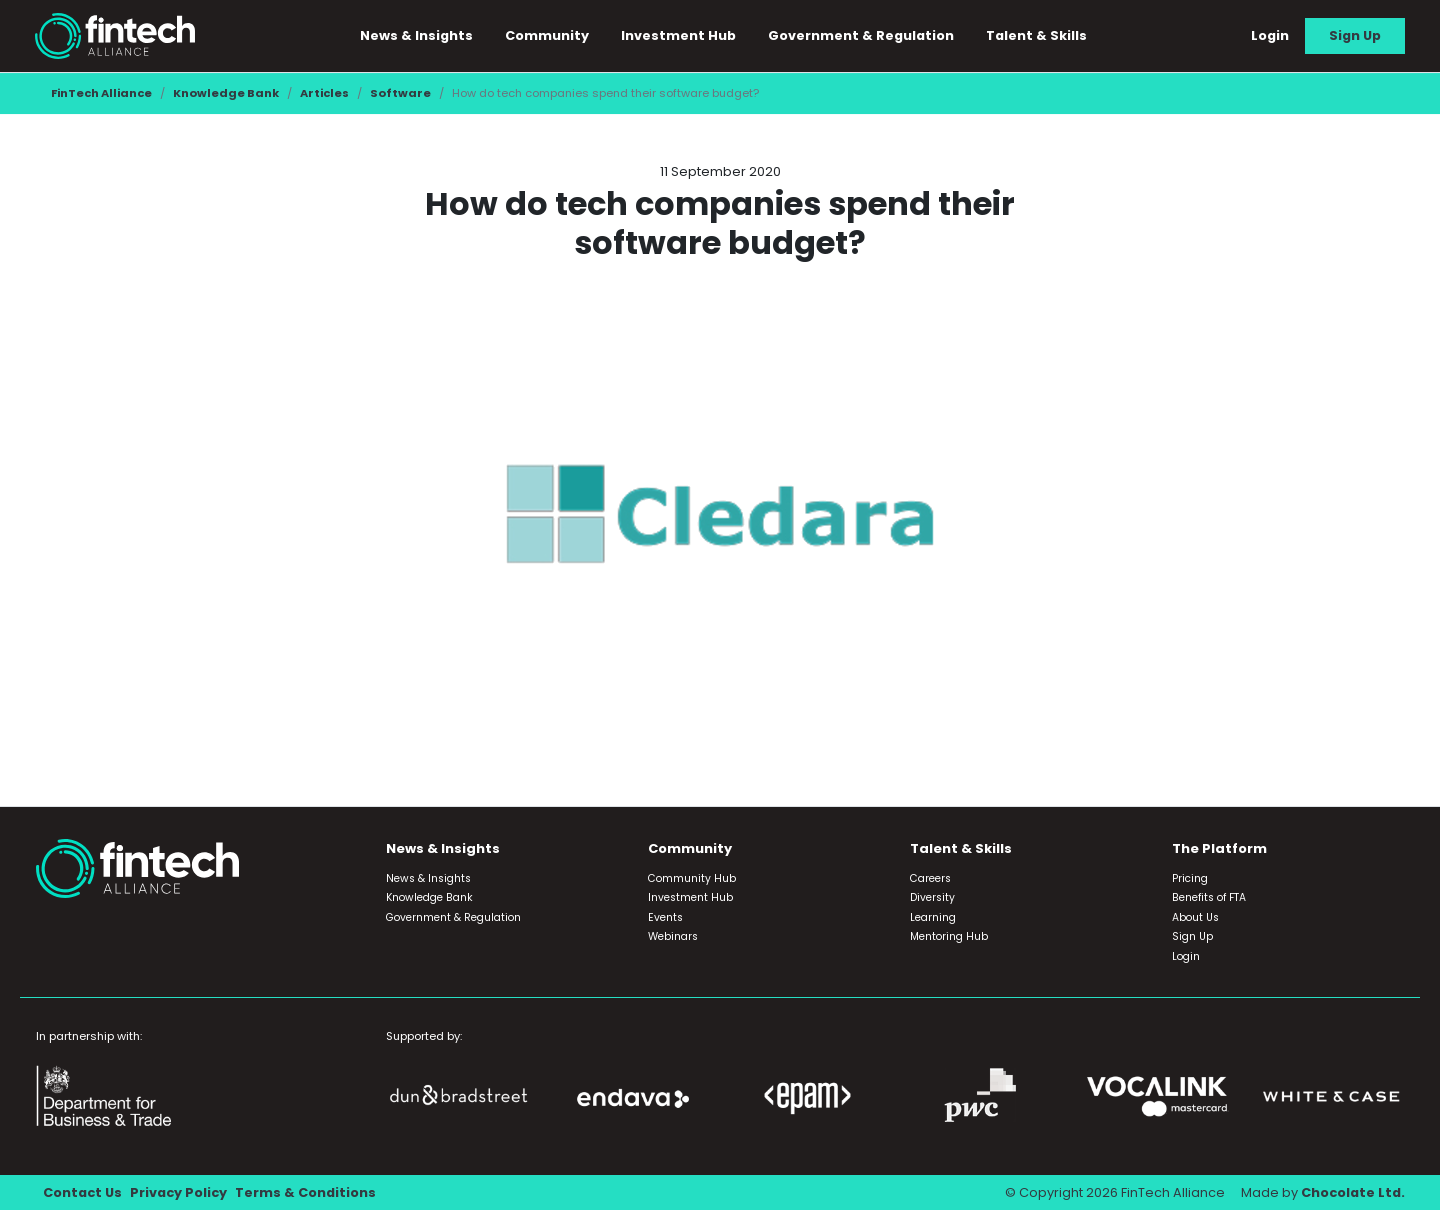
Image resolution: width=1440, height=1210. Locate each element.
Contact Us (82, 1192)
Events (665, 917)
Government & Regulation (861, 35)
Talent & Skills (1036, 35)
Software (400, 93)
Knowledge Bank (226, 93)
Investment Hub (678, 35)
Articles (324, 93)
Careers (930, 878)
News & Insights (416, 35)
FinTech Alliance (101, 93)
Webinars (673, 936)
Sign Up (1355, 35)
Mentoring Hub (949, 936)
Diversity (932, 897)
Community (547, 35)
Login (1270, 35)
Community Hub (692, 878)
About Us (1195, 917)
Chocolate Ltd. (1353, 1192)
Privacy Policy (178, 1192)
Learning (933, 917)
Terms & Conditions (305, 1192)
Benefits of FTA (1209, 897)
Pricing (1190, 878)
